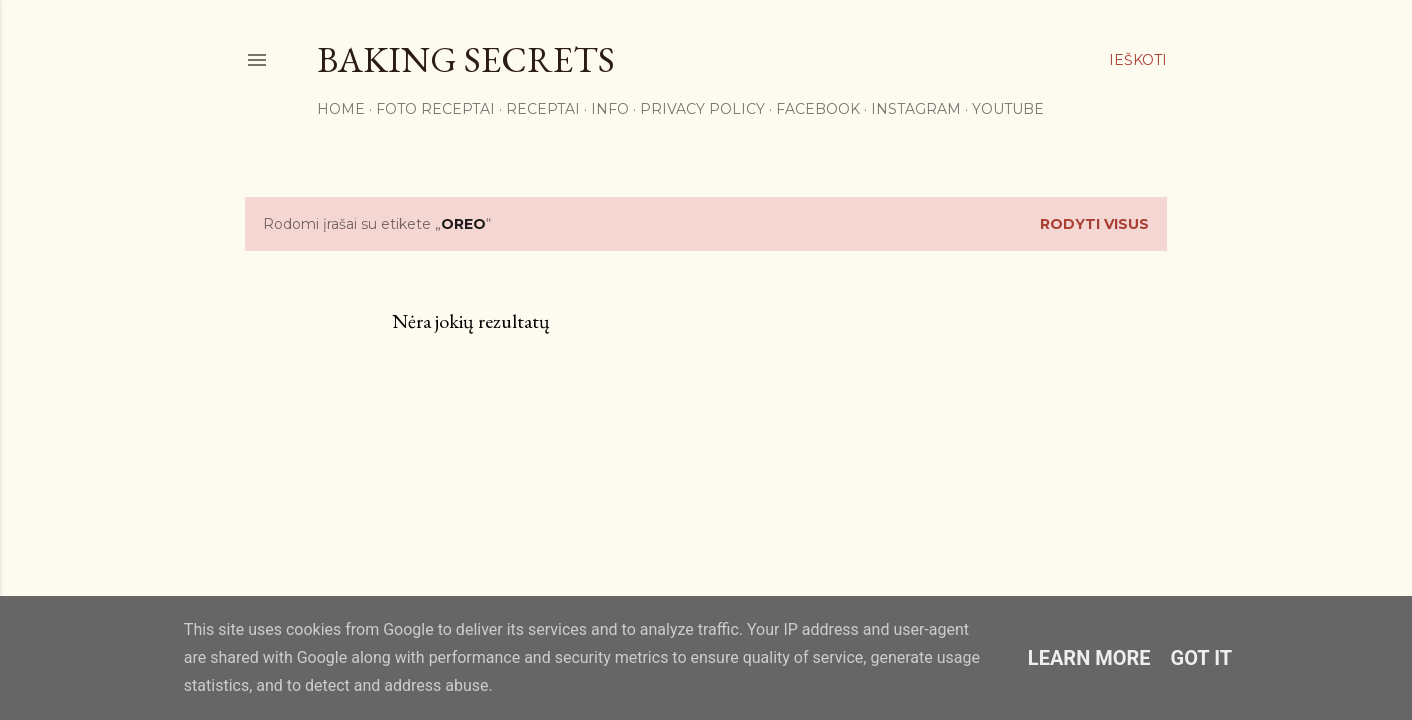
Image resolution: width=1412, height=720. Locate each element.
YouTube (1008, 109)
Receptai (543, 109)
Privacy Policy (702, 109)
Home (341, 109)
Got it (1202, 658)
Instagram (916, 109)
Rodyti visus (1094, 224)
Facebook (818, 109)
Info (610, 109)
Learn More (1089, 658)
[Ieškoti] (1138, 60)
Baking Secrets (466, 59)
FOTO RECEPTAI (435, 109)
